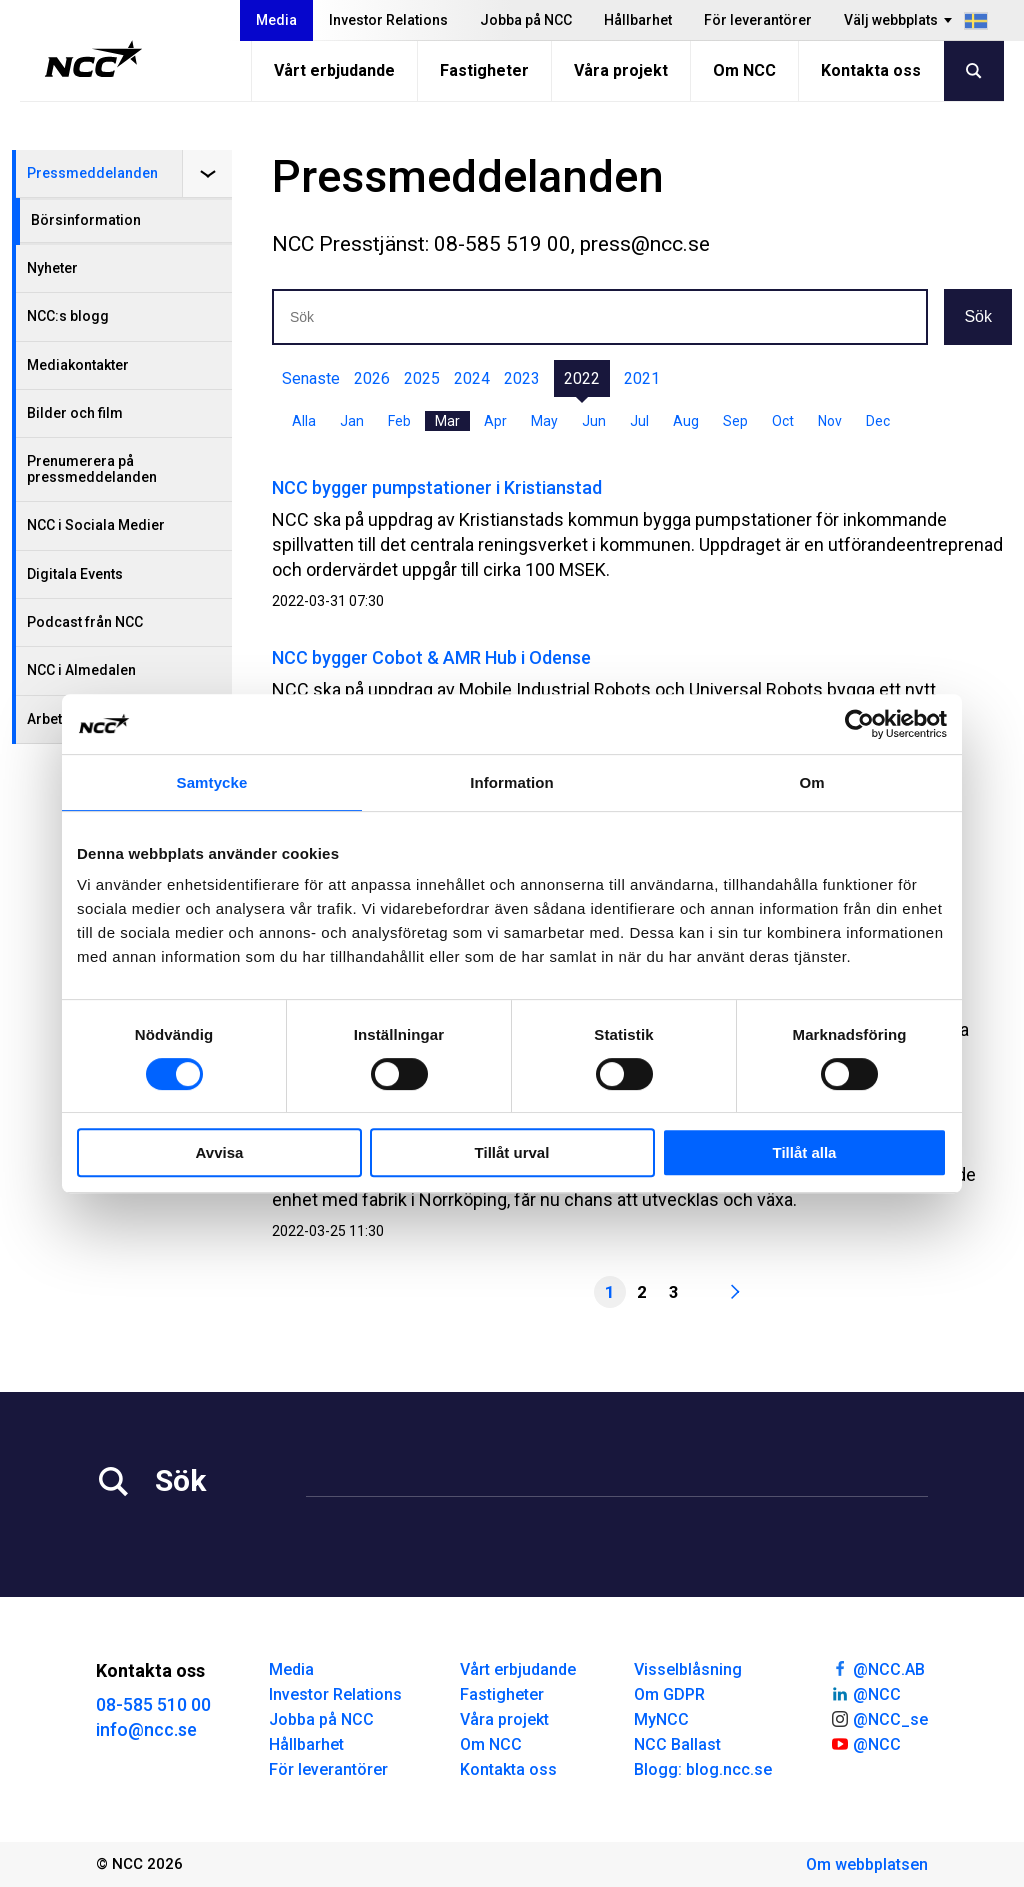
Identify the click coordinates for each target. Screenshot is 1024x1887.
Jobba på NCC (526, 20)
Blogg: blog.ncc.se (703, 1769)
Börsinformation (86, 220)
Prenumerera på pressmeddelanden (92, 468)
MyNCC (661, 1719)
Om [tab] (811, 782)
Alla (304, 421)
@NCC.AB (877, 1668)
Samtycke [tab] (212, 782)
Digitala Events (75, 574)
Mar (447, 421)
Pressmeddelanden (92, 173)
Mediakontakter (78, 365)
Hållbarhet (638, 20)
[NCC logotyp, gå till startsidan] (93, 59)
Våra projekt (621, 70)
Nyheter (52, 268)
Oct (783, 421)
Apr (495, 421)
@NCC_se (879, 1718)
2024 (472, 378)
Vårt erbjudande (334, 70)
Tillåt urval (512, 1152)
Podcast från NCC (85, 622)
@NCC (865, 1693)
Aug (686, 421)
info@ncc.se (146, 1729)
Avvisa (220, 1152)
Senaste (311, 378)
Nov (830, 421)
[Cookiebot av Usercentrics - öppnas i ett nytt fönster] (859, 724)
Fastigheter (484, 70)
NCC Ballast (677, 1744)
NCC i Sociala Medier (96, 525)
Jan (352, 421)
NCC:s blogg (68, 316)
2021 (642, 378)
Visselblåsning (688, 1669)
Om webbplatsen (867, 1864)
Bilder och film (75, 413)
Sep (735, 421)
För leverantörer (758, 20)
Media (276, 20)
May (544, 421)
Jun (594, 421)
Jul (639, 421)
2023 (522, 378)
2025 (422, 378)
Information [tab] (512, 782)
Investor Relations (388, 20)
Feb (399, 421)
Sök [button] (978, 316)
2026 (372, 378)
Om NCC (744, 70)
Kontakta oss (871, 70)
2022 (582, 378)
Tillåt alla (805, 1152)
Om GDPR (669, 1694)
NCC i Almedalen (81, 670)
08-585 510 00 (153, 1704)
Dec (878, 421)
